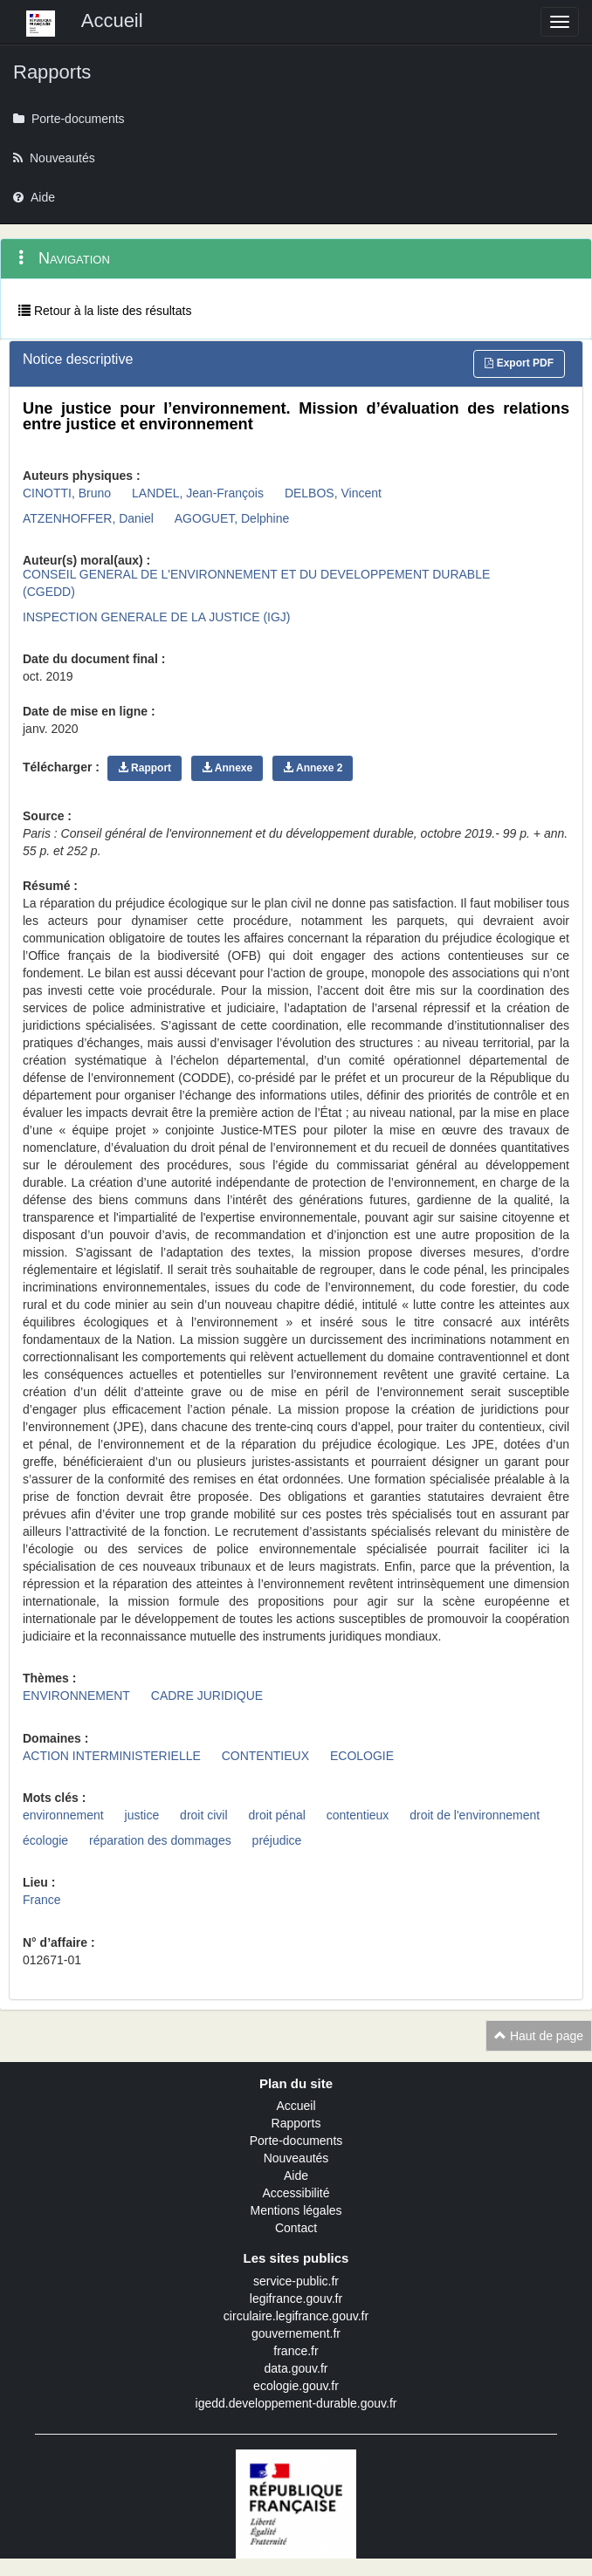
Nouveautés (296, 2158)
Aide (296, 2175)
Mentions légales (295, 2210)
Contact (296, 2228)
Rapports (296, 2123)
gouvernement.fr (296, 2333)
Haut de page (538, 2036)
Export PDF (519, 363)
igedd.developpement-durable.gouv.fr (296, 2403)
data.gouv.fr (296, 2368)
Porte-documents (296, 2141)
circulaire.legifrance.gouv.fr (296, 2316)
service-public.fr (296, 2281)
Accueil (295, 2106)
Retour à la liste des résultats (104, 311)
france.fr (295, 2351)
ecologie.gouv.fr (296, 2386)
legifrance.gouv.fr (296, 2298)
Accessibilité (295, 2193)
